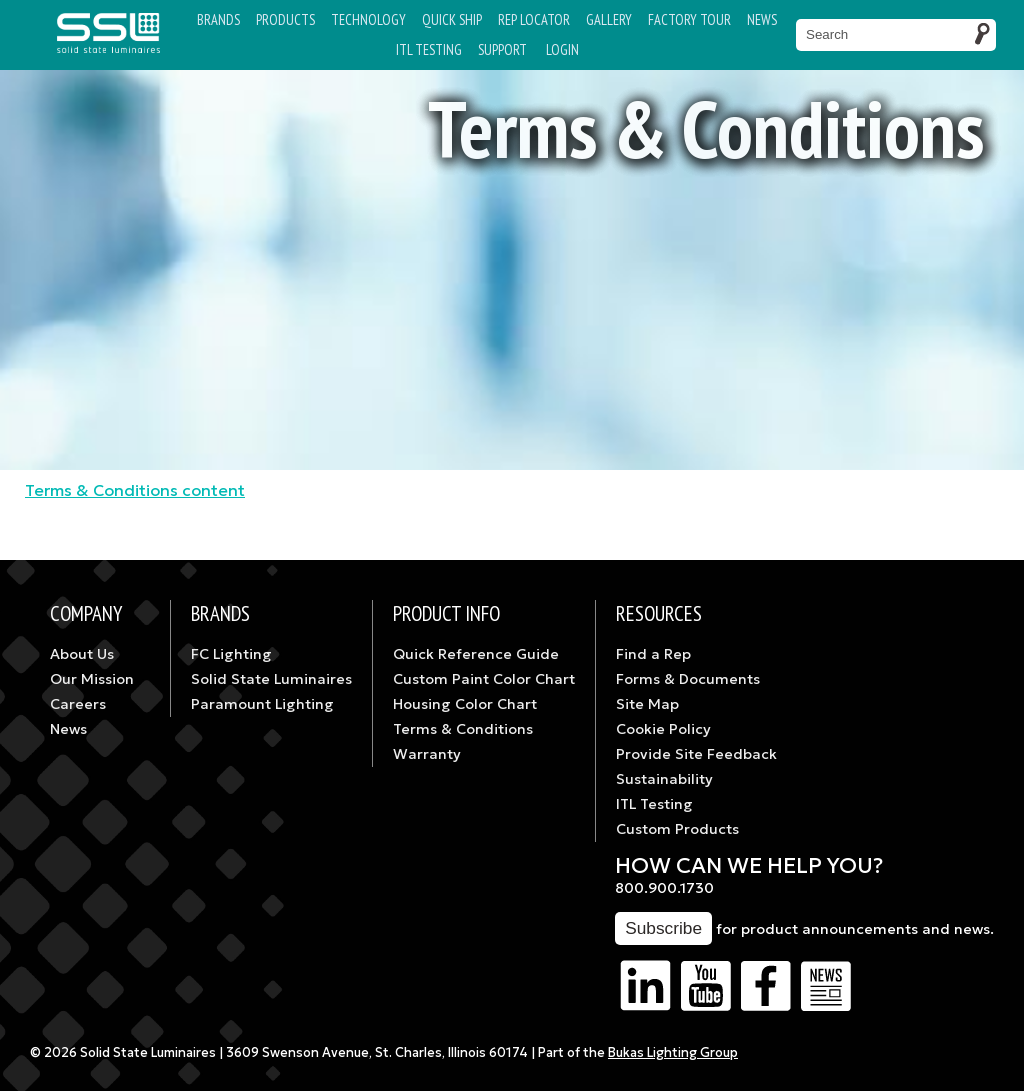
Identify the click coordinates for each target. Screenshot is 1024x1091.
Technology (368, 19)
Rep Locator (534, 19)
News (762, 19)
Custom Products (677, 829)
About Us (82, 654)
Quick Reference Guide (476, 654)
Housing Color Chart (465, 704)
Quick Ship (452, 19)
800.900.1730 (664, 888)
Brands (218, 19)
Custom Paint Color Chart (484, 679)
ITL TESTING (429, 49)
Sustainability (664, 779)
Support (502, 49)
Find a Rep (653, 654)
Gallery (609, 19)
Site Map (647, 704)
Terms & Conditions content (135, 490)
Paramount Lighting (262, 704)
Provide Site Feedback (696, 754)
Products (285, 19)
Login (562, 49)
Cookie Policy (663, 729)
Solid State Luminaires (271, 679)
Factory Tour (689, 19)
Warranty (427, 754)
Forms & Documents (688, 679)
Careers (78, 704)
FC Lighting (231, 654)
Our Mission (92, 679)
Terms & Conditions (463, 729)
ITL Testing (654, 804)
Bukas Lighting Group (673, 1053)
